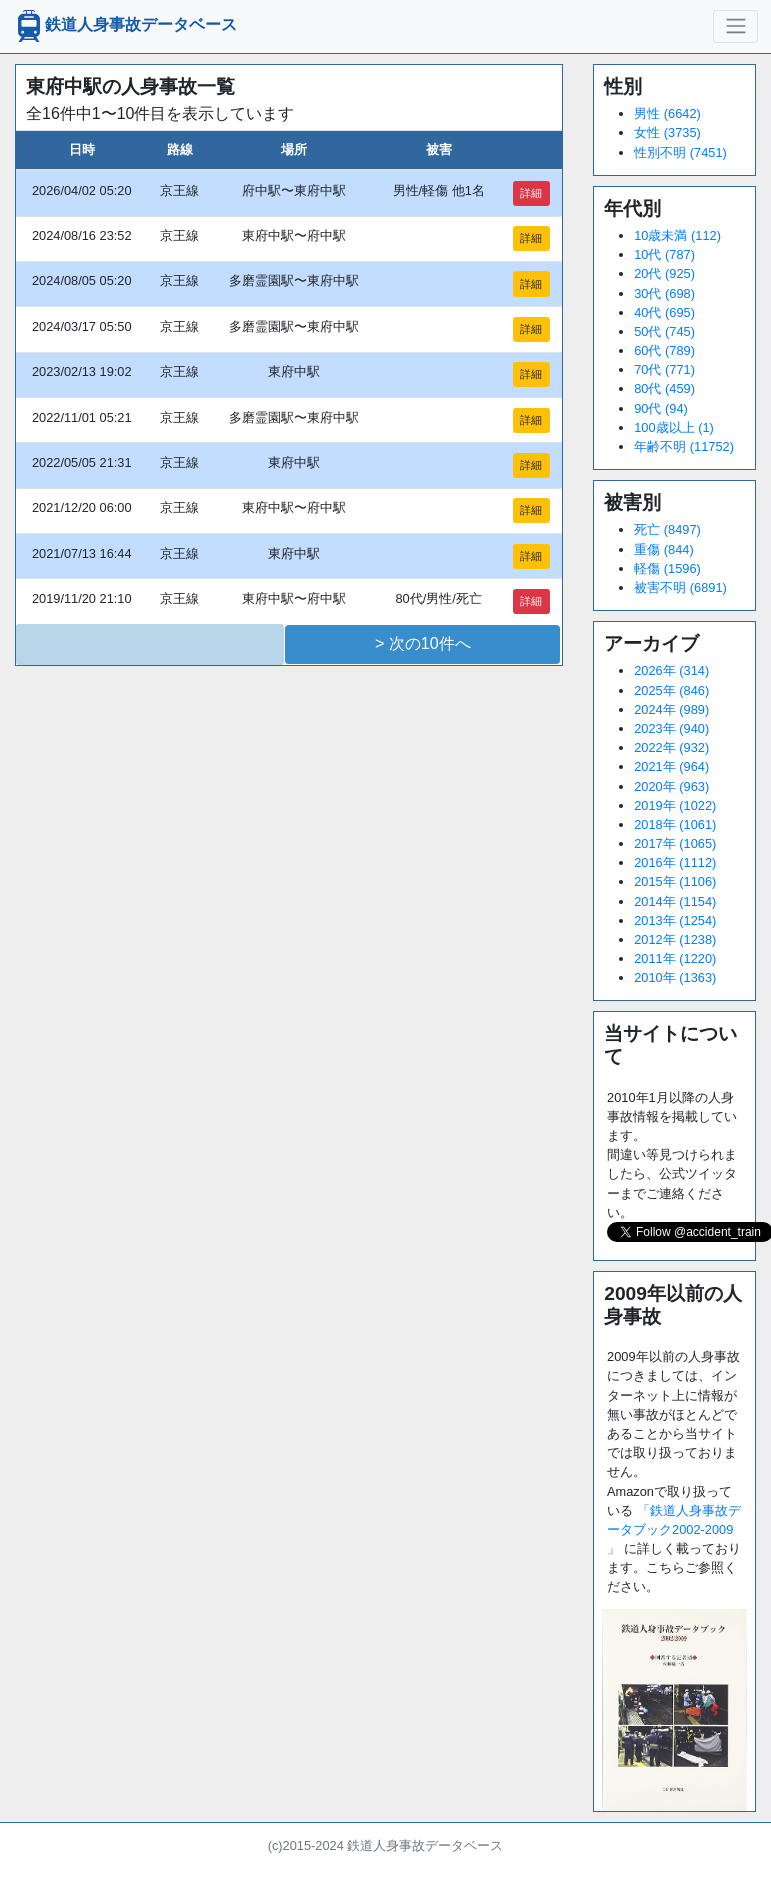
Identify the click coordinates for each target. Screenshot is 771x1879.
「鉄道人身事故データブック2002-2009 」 (674, 1529)
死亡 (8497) (667, 529)
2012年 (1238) (675, 939)
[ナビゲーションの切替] (735, 26)
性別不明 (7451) (680, 152)
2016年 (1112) (675, 862)
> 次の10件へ (423, 643)
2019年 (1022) (675, 805)
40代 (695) (664, 312)
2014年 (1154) (675, 901)
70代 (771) (664, 369)
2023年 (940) (671, 728)
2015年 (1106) (675, 881)
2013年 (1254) (675, 920)
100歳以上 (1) (674, 427)
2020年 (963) (671, 786)
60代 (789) (664, 350)
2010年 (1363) (675, 977)
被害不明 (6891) (680, 587)
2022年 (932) (671, 747)
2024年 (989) (671, 709)
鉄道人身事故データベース (125, 26)
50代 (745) (664, 331)
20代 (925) (664, 273)
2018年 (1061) (675, 824)
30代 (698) (664, 293)
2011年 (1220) (675, 958)
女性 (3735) (667, 132)
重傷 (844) (663, 549)
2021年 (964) (671, 766)
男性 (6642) (667, 113)
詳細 (531, 193)
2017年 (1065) (675, 843)
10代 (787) (664, 254)
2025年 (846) (671, 690)
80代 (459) (664, 388)
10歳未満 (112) (677, 235)
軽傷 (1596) (667, 568)
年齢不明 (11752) (684, 446)
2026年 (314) (671, 670)
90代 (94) (661, 408)
